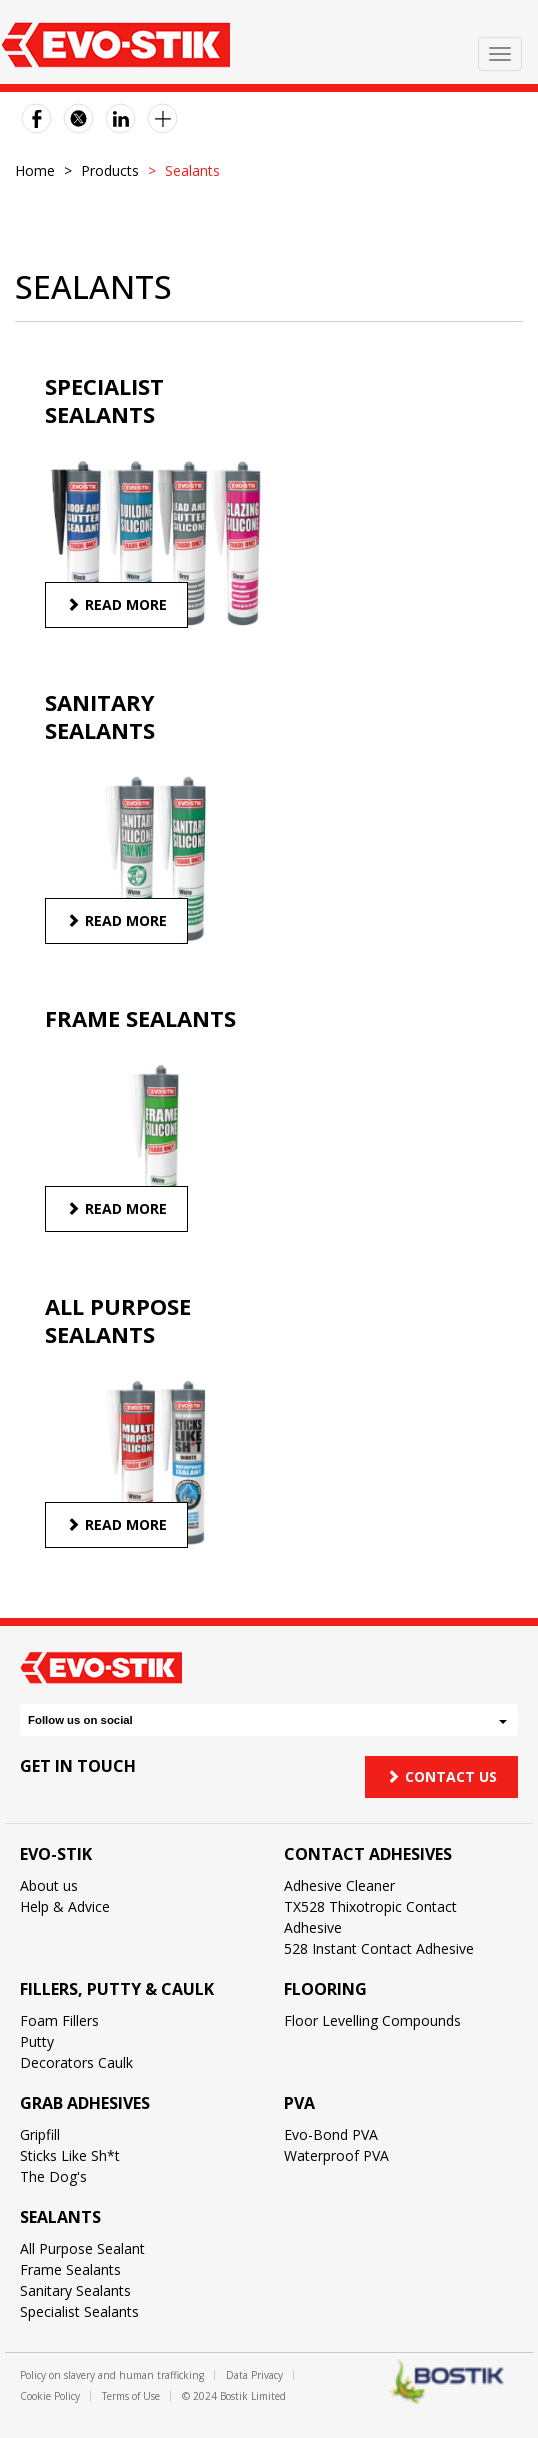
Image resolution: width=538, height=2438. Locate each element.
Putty (37, 2041)
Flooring (325, 1989)
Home (35, 170)
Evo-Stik (56, 1854)
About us (49, 1885)
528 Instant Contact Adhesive (379, 1948)
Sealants (60, 2217)
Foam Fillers (59, 2020)
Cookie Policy (50, 2396)
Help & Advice (65, 1906)
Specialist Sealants (79, 2311)
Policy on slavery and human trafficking (112, 2375)
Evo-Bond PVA (331, 2134)
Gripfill (40, 2134)
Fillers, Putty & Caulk (117, 1989)
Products (110, 170)
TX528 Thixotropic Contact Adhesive (370, 1917)
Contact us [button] (441, 1776)
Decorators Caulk (76, 2062)
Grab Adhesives (85, 2103)
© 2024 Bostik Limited (234, 2396)
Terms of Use (131, 2396)
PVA (299, 2103)
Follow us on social (267, 1720)
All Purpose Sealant (82, 2248)
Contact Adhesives (368, 1854)
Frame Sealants (70, 2269)
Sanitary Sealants (75, 2290)
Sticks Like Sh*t (70, 2155)
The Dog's (53, 2176)
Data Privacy (254, 2375)
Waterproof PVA (336, 2155)
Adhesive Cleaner (339, 1885)
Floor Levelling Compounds (372, 2020)
